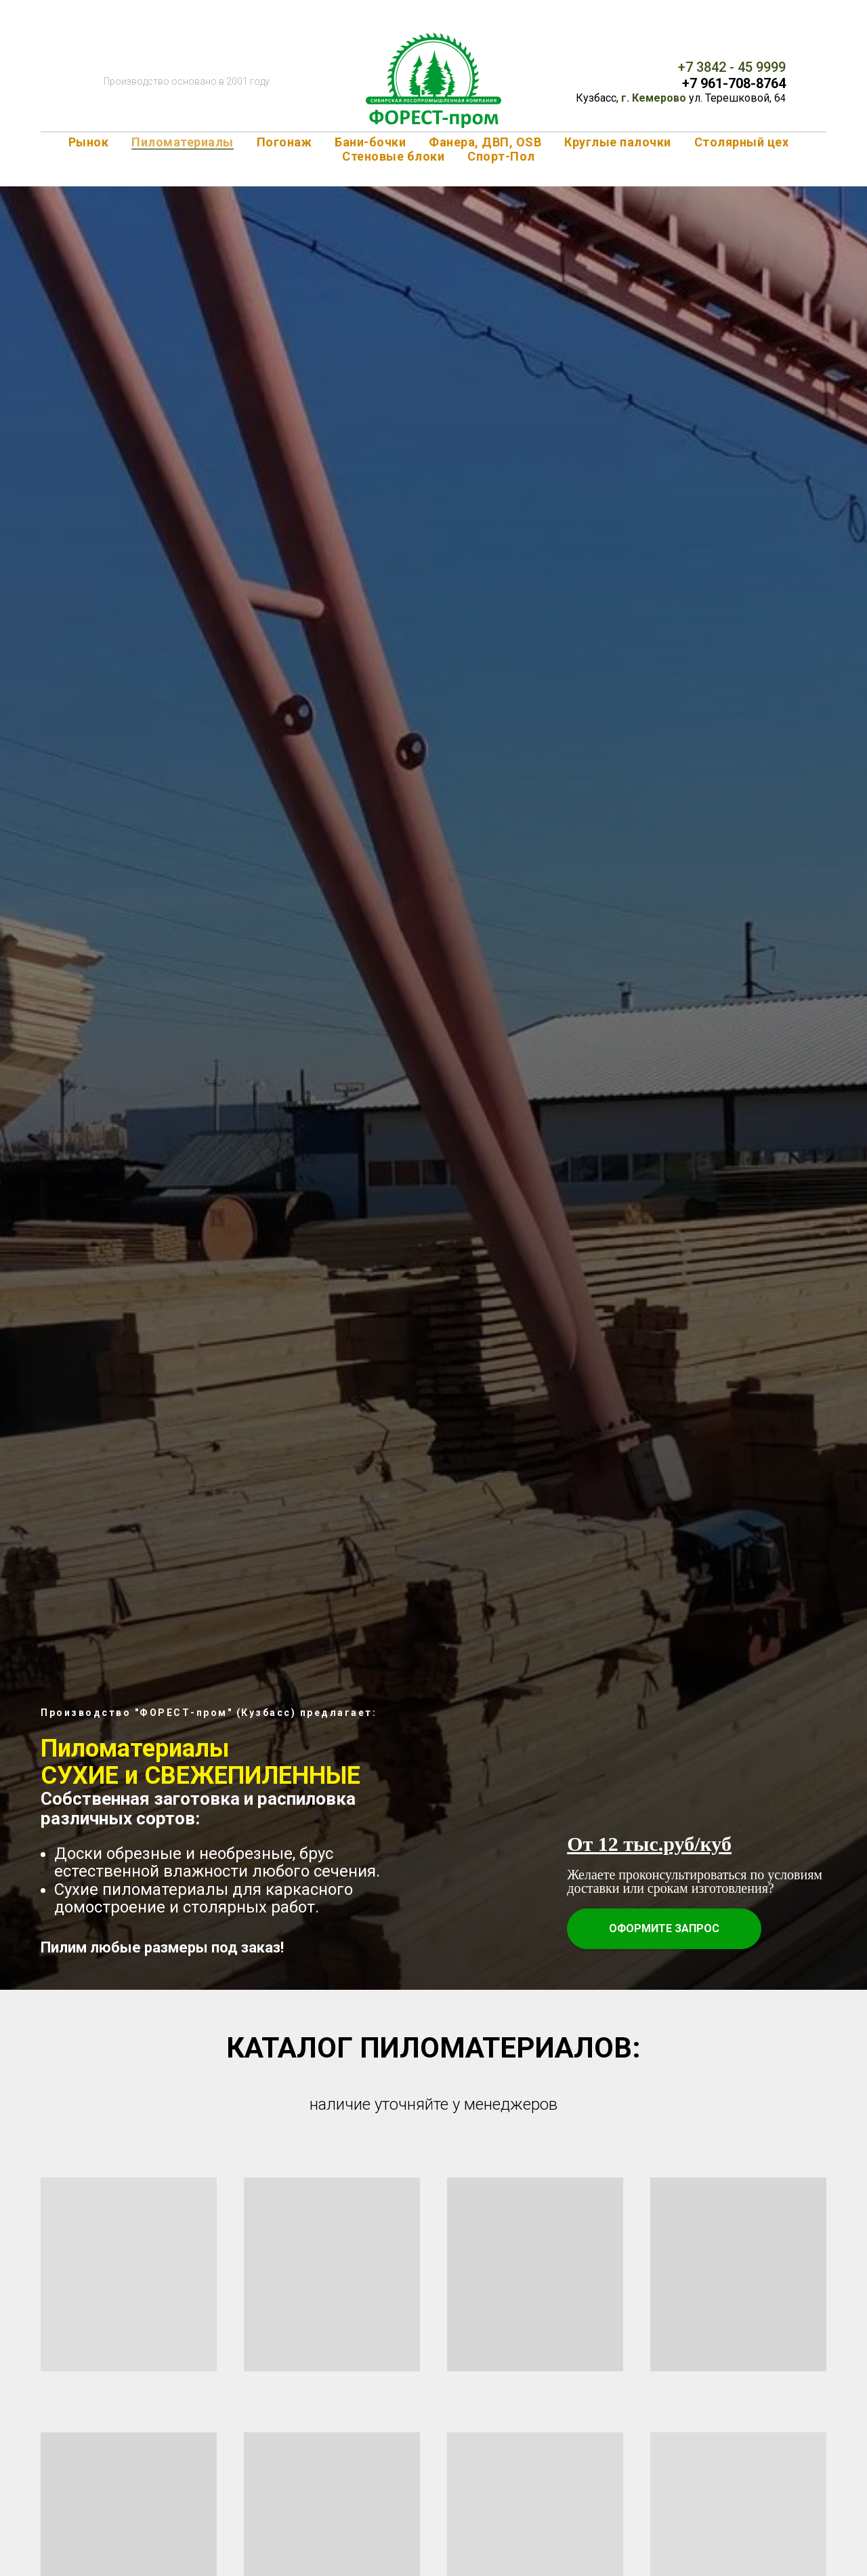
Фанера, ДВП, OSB (485, 142)
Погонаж (284, 142)
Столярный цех (741, 142)
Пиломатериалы (182, 142)
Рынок (88, 142)
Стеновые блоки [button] (393, 156)
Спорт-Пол (501, 156)
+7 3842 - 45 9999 (732, 67)
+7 (691, 83)
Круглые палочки (617, 142)
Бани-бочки (370, 142)
